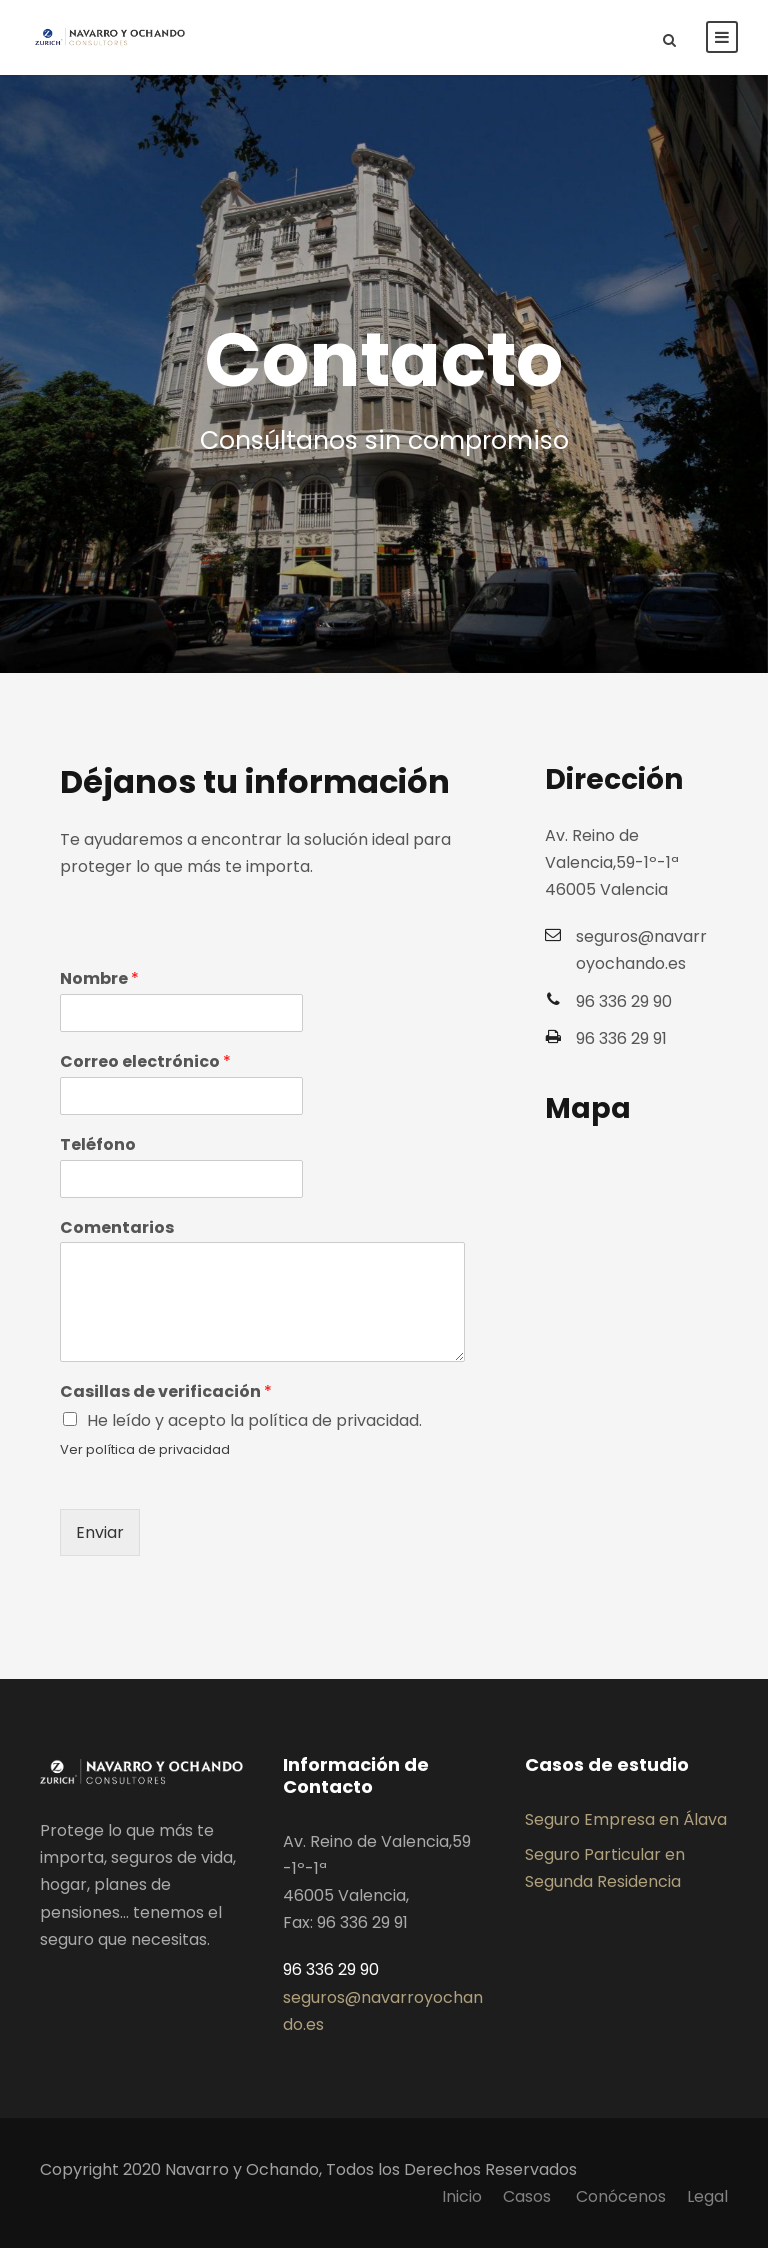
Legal (707, 2196)
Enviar (100, 1532)
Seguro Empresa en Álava (626, 1819)
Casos (529, 2196)
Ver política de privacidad (145, 1449)
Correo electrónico (145, 1062)
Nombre (99, 979)
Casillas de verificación (166, 1392)
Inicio (462, 2196)
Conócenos (621, 2196)
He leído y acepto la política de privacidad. (254, 1420)
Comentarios (117, 1228)
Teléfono (98, 1145)
